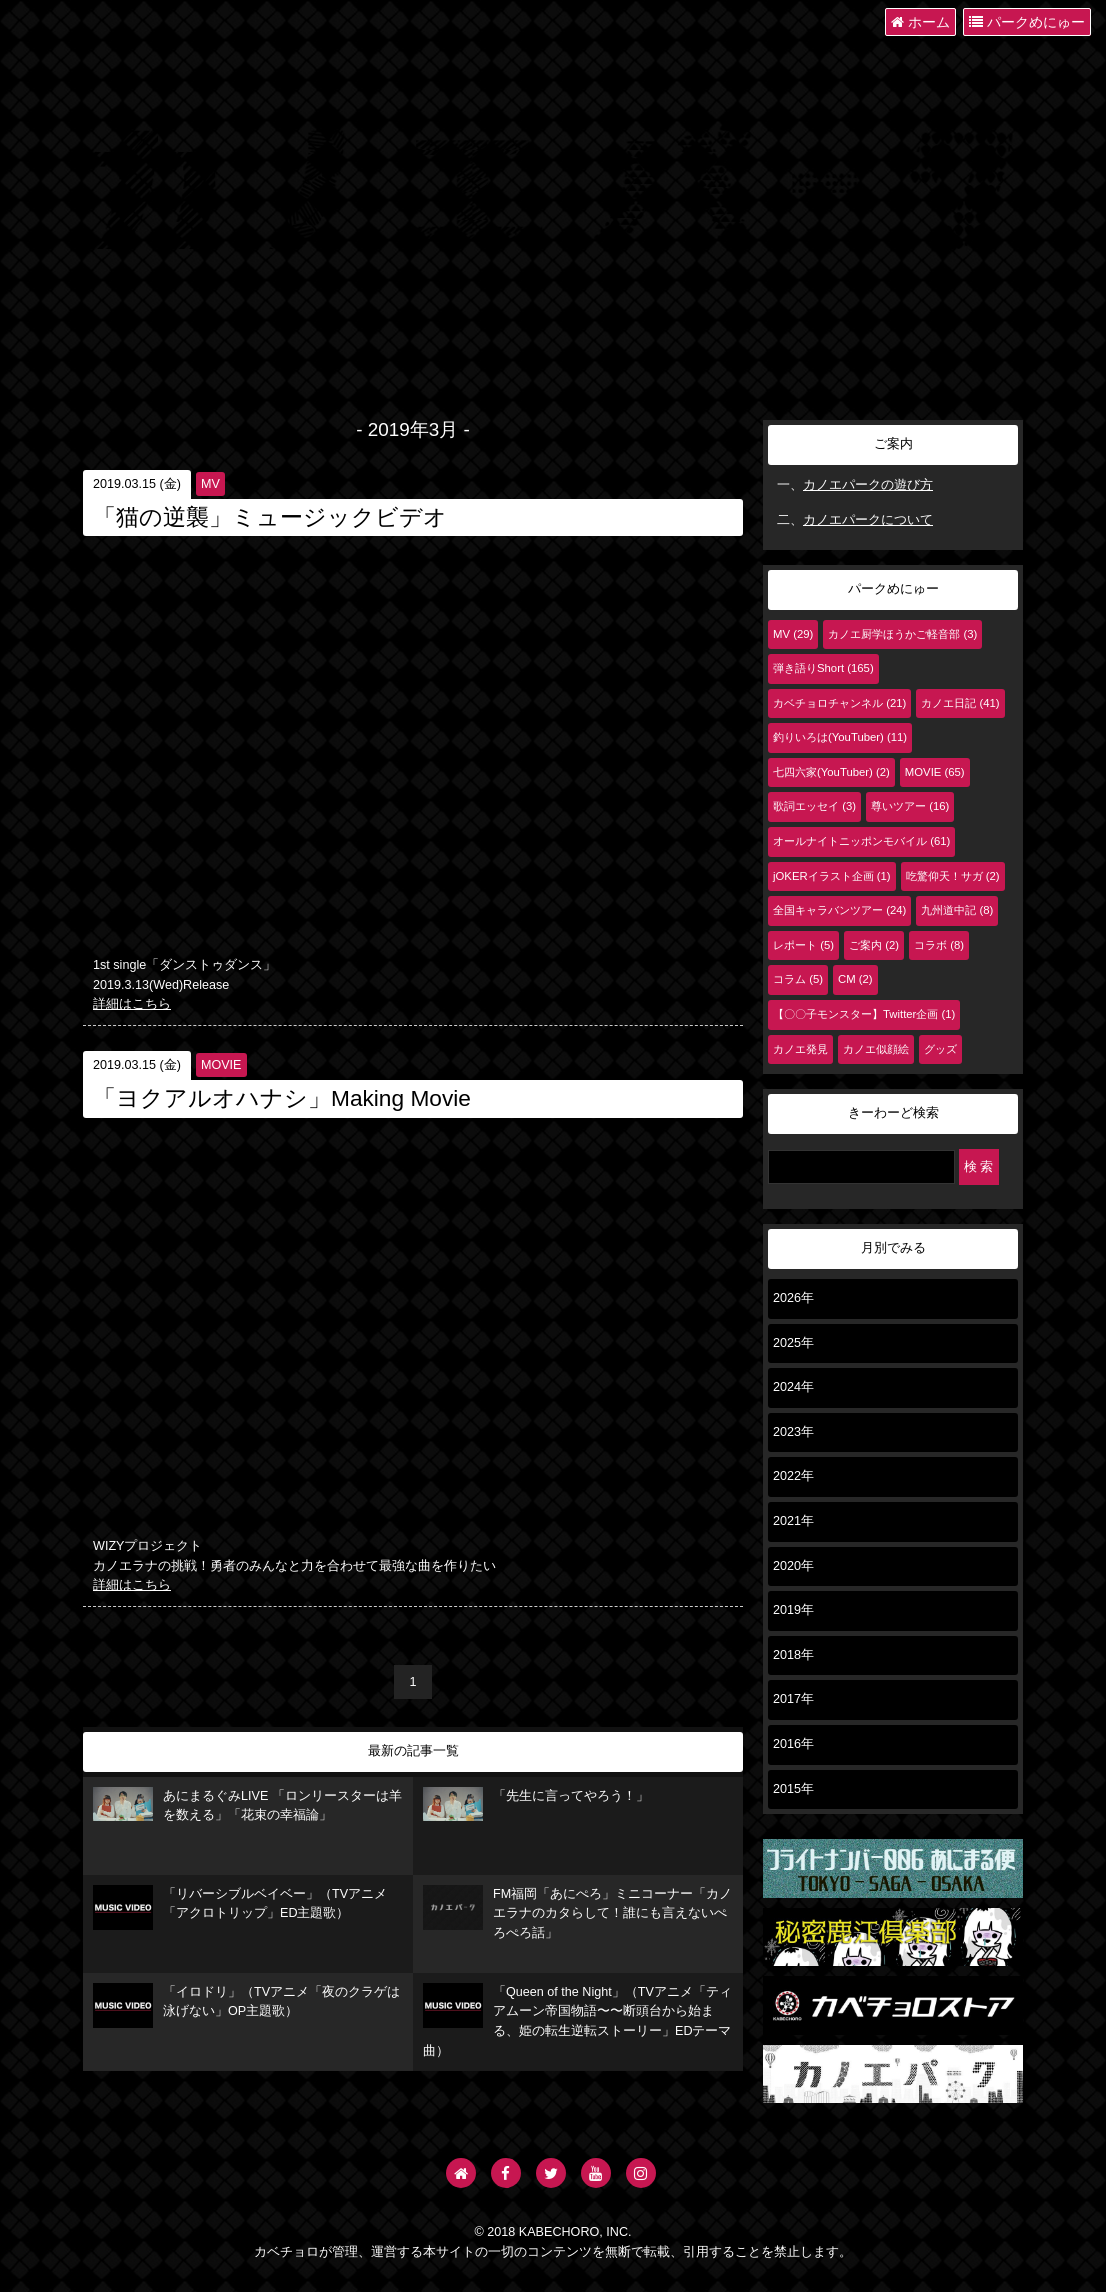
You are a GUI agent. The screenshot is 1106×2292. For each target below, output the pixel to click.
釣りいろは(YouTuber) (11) (840, 737)
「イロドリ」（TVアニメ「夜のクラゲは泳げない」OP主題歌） (246, 2005)
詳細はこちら (132, 1004)
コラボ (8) (939, 945)
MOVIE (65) (935, 772)
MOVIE (221, 1065)
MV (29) (793, 634)
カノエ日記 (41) (960, 703)
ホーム (920, 22)
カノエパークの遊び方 (868, 485)
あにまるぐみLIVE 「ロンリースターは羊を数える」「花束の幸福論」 (247, 1805)
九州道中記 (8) (957, 910)
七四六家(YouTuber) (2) (831, 772)
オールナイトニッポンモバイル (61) (861, 841)
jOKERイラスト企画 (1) (832, 876)
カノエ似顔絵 (876, 1049)
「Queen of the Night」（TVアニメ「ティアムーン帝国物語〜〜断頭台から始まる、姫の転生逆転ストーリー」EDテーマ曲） (577, 2020)
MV (210, 484)
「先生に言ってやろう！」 (536, 1804)
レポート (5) (803, 945)
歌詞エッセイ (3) (814, 806)
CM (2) (855, 979)
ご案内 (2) (874, 945)
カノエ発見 (800, 1049)
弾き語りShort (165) (823, 668)
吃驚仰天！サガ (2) (953, 876)
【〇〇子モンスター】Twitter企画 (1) (864, 1014)
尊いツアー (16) (910, 806)
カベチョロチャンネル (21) (839, 703)
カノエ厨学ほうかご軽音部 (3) (902, 634)
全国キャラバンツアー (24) (839, 910)
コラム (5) (798, 979)
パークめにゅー (1027, 22)
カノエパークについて (868, 520)
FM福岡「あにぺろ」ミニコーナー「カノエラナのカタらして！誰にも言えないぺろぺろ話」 (577, 1912)
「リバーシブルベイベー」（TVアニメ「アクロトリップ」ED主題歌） (240, 1907)
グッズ (940, 1049)
